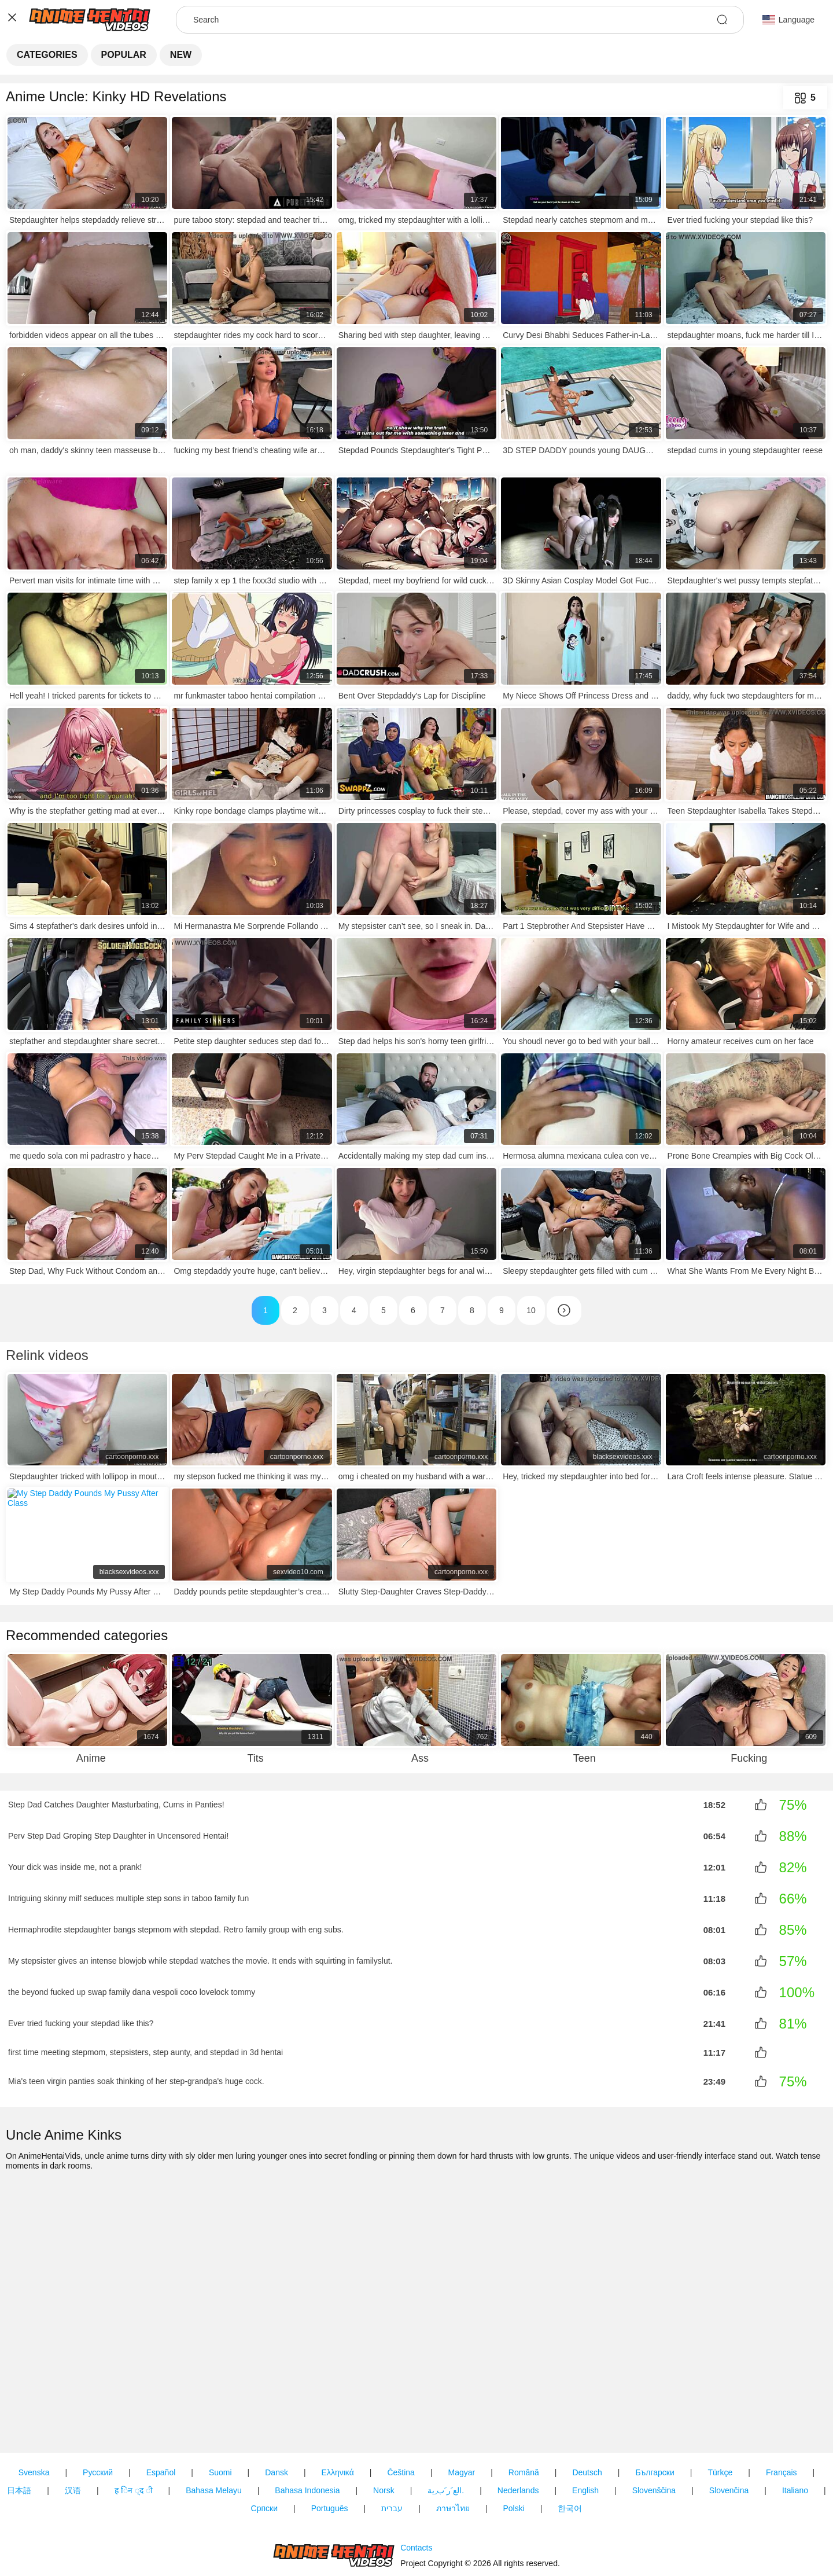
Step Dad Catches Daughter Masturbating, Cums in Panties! (116, 1804)
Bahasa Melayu (214, 2424)
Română (523, 2406)
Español (161, 2406)
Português (329, 2442)
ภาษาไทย (453, 2442)
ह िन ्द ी (134, 2424)
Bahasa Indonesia (307, 2424)
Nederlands (518, 2424)
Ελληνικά (338, 2406)
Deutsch (587, 2406)
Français (781, 2406)
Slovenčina (729, 2424)
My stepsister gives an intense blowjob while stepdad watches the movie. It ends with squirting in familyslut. (200, 1960)
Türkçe (719, 2406)
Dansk (276, 2406)
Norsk (384, 2424)
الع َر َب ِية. (445, 2424)
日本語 (19, 2424)
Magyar (462, 2406)
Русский (98, 2406)
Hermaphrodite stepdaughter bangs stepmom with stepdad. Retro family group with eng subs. (176, 1929)
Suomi (220, 2406)
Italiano (795, 2424)
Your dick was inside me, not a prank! (75, 1867)
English (585, 2424)
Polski (513, 2442)
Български (654, 2406)
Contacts (416, 2514)
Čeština (400, 2406)
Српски (264, 2442)
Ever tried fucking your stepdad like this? (80, 2023)
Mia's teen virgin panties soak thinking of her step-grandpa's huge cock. (136, 2080)
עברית (392, 2442)
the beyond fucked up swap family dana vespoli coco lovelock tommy (131, 1992)
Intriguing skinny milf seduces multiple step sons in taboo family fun (128, 1898)
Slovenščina (654, 2424)
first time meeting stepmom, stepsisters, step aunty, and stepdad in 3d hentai (145, 2051)
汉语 (73, 2424)
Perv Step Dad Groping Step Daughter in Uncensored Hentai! (118, 1835)
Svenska (34, 2406)
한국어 (570, 2442)
